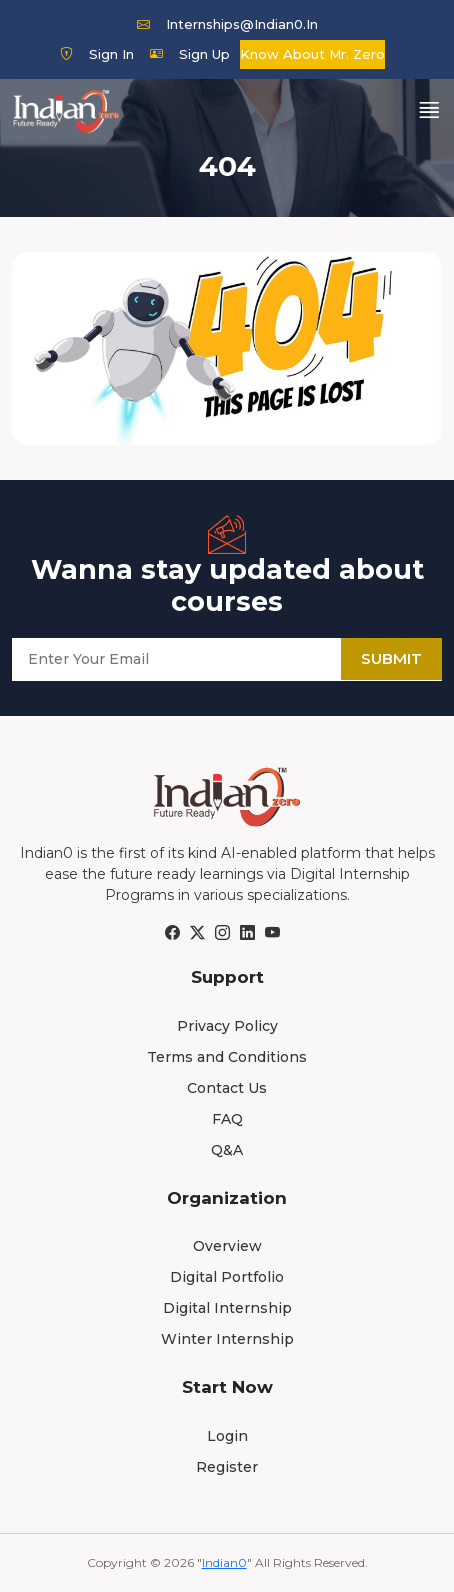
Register (227, 1467)
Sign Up (190, 54)
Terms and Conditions (227, 1057)
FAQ (227, 1119)
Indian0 (224, 1562)
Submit (391, 658)
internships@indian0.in (227, 24)
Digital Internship (227, 1308)
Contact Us (227, 1088)
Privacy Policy (227, 1026)
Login (227, 1436)
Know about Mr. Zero (312, 54)
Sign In (97, 54)
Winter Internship (227, 1339)
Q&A (227, 1150)
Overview (227, 1246)
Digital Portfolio (227, 1277)
